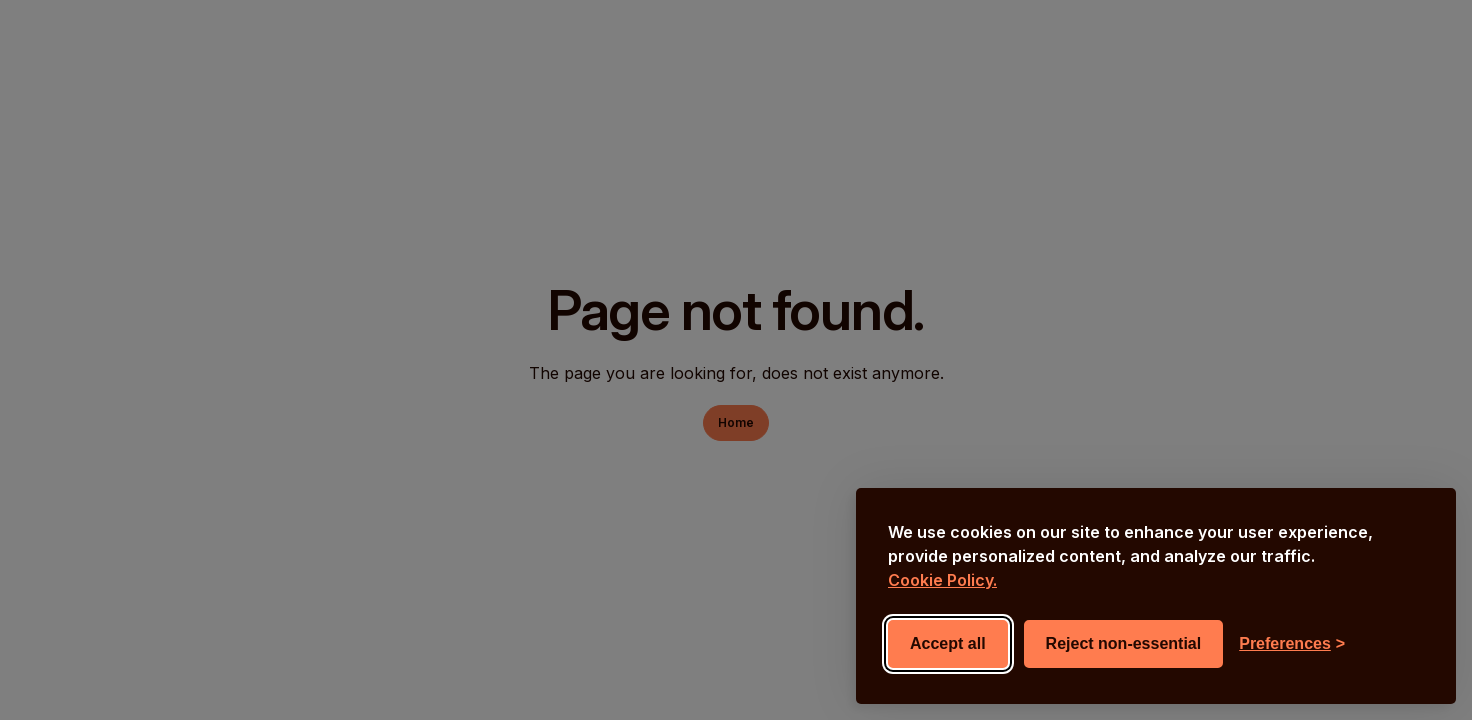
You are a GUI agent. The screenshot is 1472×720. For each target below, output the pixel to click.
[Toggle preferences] (1292, 644)
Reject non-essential (1124, 643)
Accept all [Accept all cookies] (948, 643)
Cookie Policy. (942, 580)
